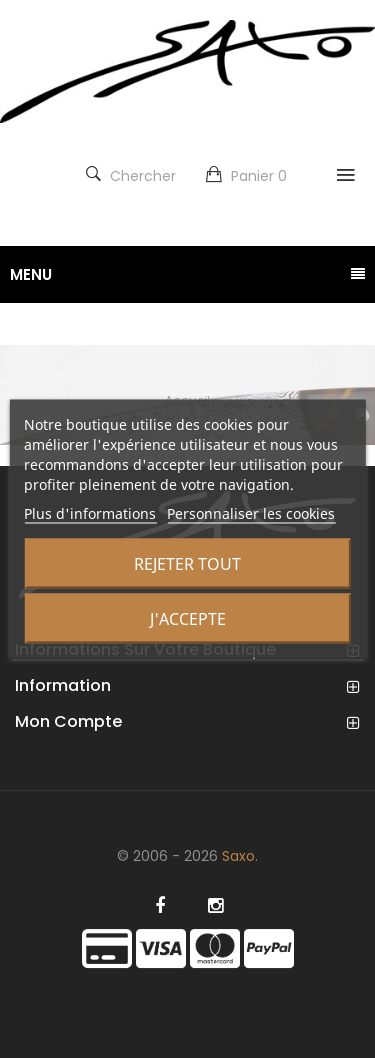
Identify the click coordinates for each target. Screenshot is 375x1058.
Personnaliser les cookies (251, 513)
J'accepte (188, 619)
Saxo (238, 856)
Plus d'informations (90, 513)
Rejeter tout (187, 564)
